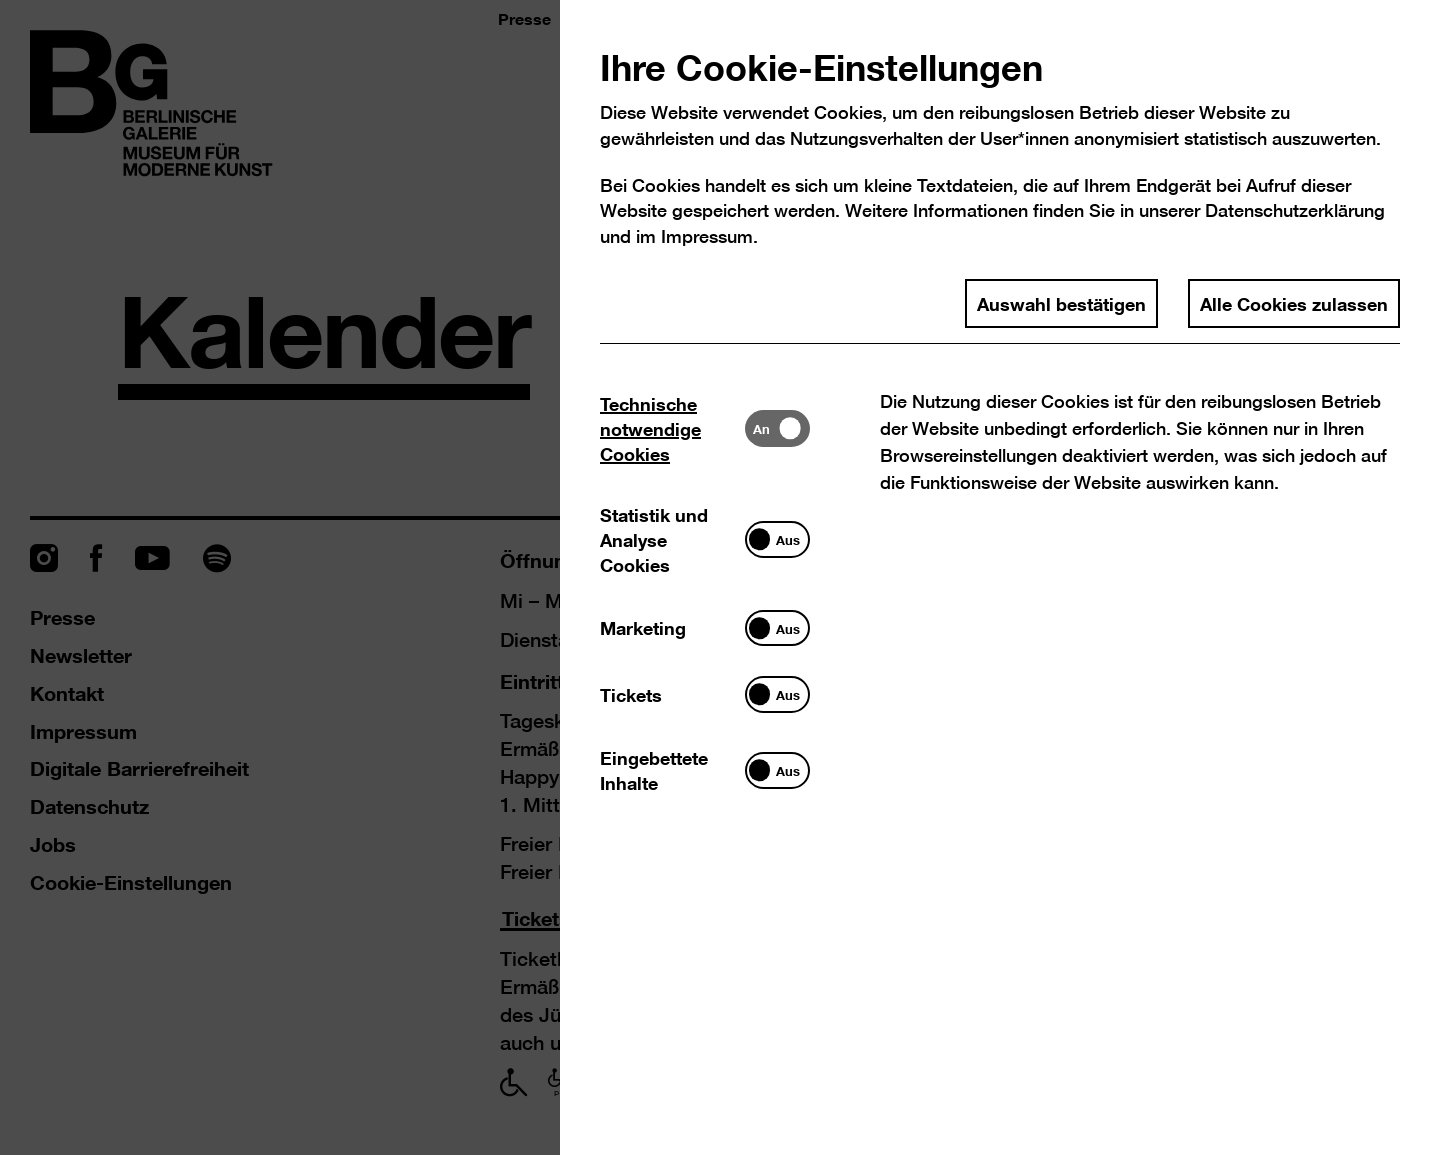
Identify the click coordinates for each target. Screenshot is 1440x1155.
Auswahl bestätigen (1061, 303)
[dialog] (720, 577)
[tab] (672, 428)
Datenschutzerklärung (1295, 210)
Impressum (707, 236)
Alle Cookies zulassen (1294, 303)
